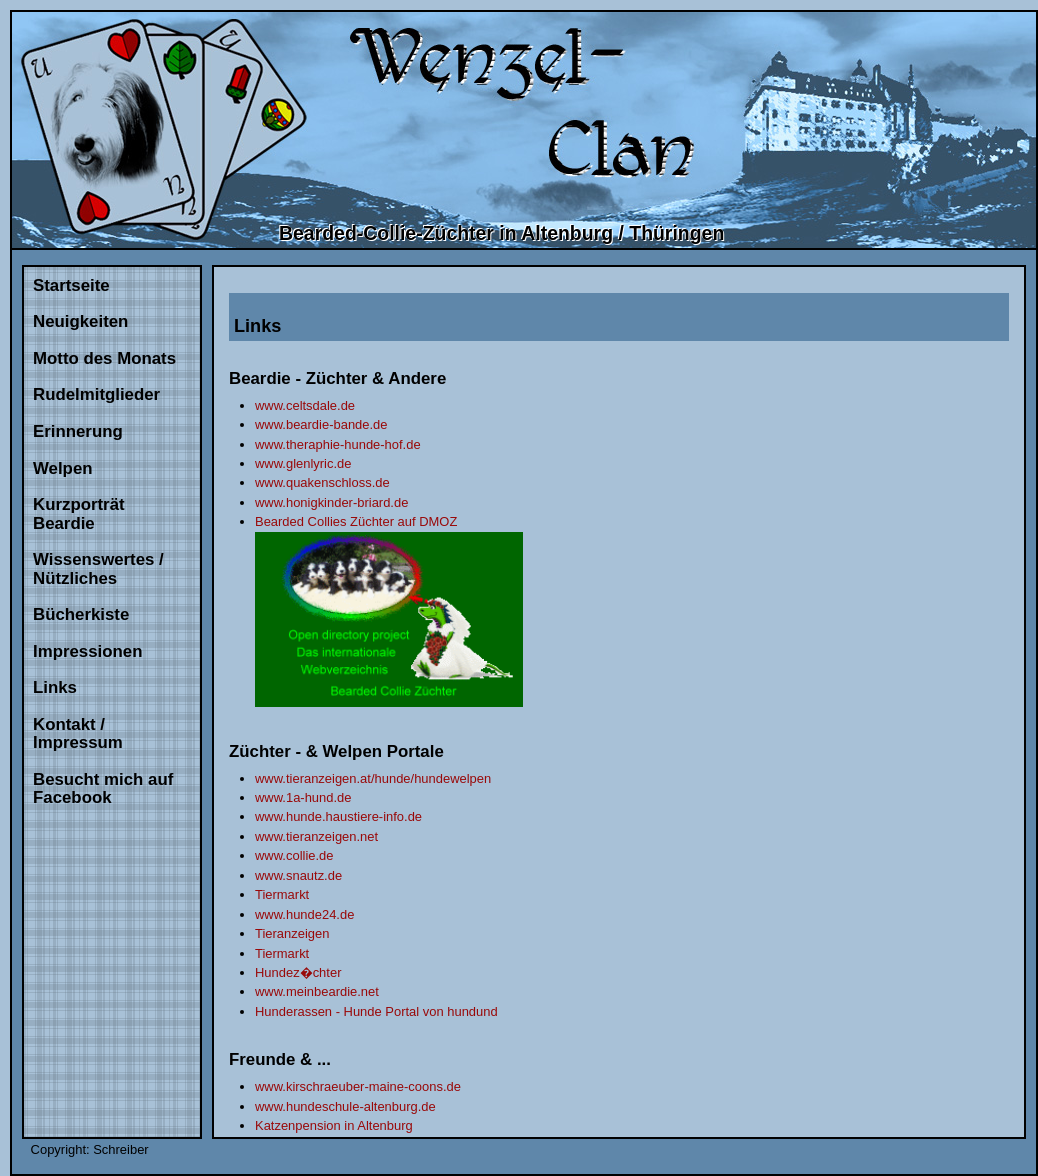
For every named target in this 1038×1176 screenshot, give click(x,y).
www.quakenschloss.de (322, 482)
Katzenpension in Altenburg (334, 1125)
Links (55, 687)
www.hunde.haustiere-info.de (338, 816)
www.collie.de (294, 855)
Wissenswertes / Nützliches (98, 569)
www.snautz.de (298, 875)
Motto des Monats (104, 358)
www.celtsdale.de (305, 405)
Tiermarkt (282, 894)
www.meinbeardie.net (317, 991)
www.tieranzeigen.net (316, 836)
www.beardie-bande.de (321, 424)
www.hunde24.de (304, 914)
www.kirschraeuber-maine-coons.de (358, 1086)
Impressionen (87, 651)
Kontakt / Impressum (78, 734)
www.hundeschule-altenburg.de (345, 1106)
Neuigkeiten (80, 321)
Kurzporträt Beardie (79, 514)
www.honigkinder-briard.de (331, 502)
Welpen (63, 468)
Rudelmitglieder (96, 394)
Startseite (71, 285)
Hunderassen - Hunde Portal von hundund (376, 1011)
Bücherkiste (81, 614)
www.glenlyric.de (303, 463)
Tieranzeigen (292, 933)
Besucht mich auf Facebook (103, 789)
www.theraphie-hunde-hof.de (338, 444)
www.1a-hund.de (303, 797)
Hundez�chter (298, 972)
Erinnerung (78, 431)
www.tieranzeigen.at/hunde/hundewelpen (373, 778)
